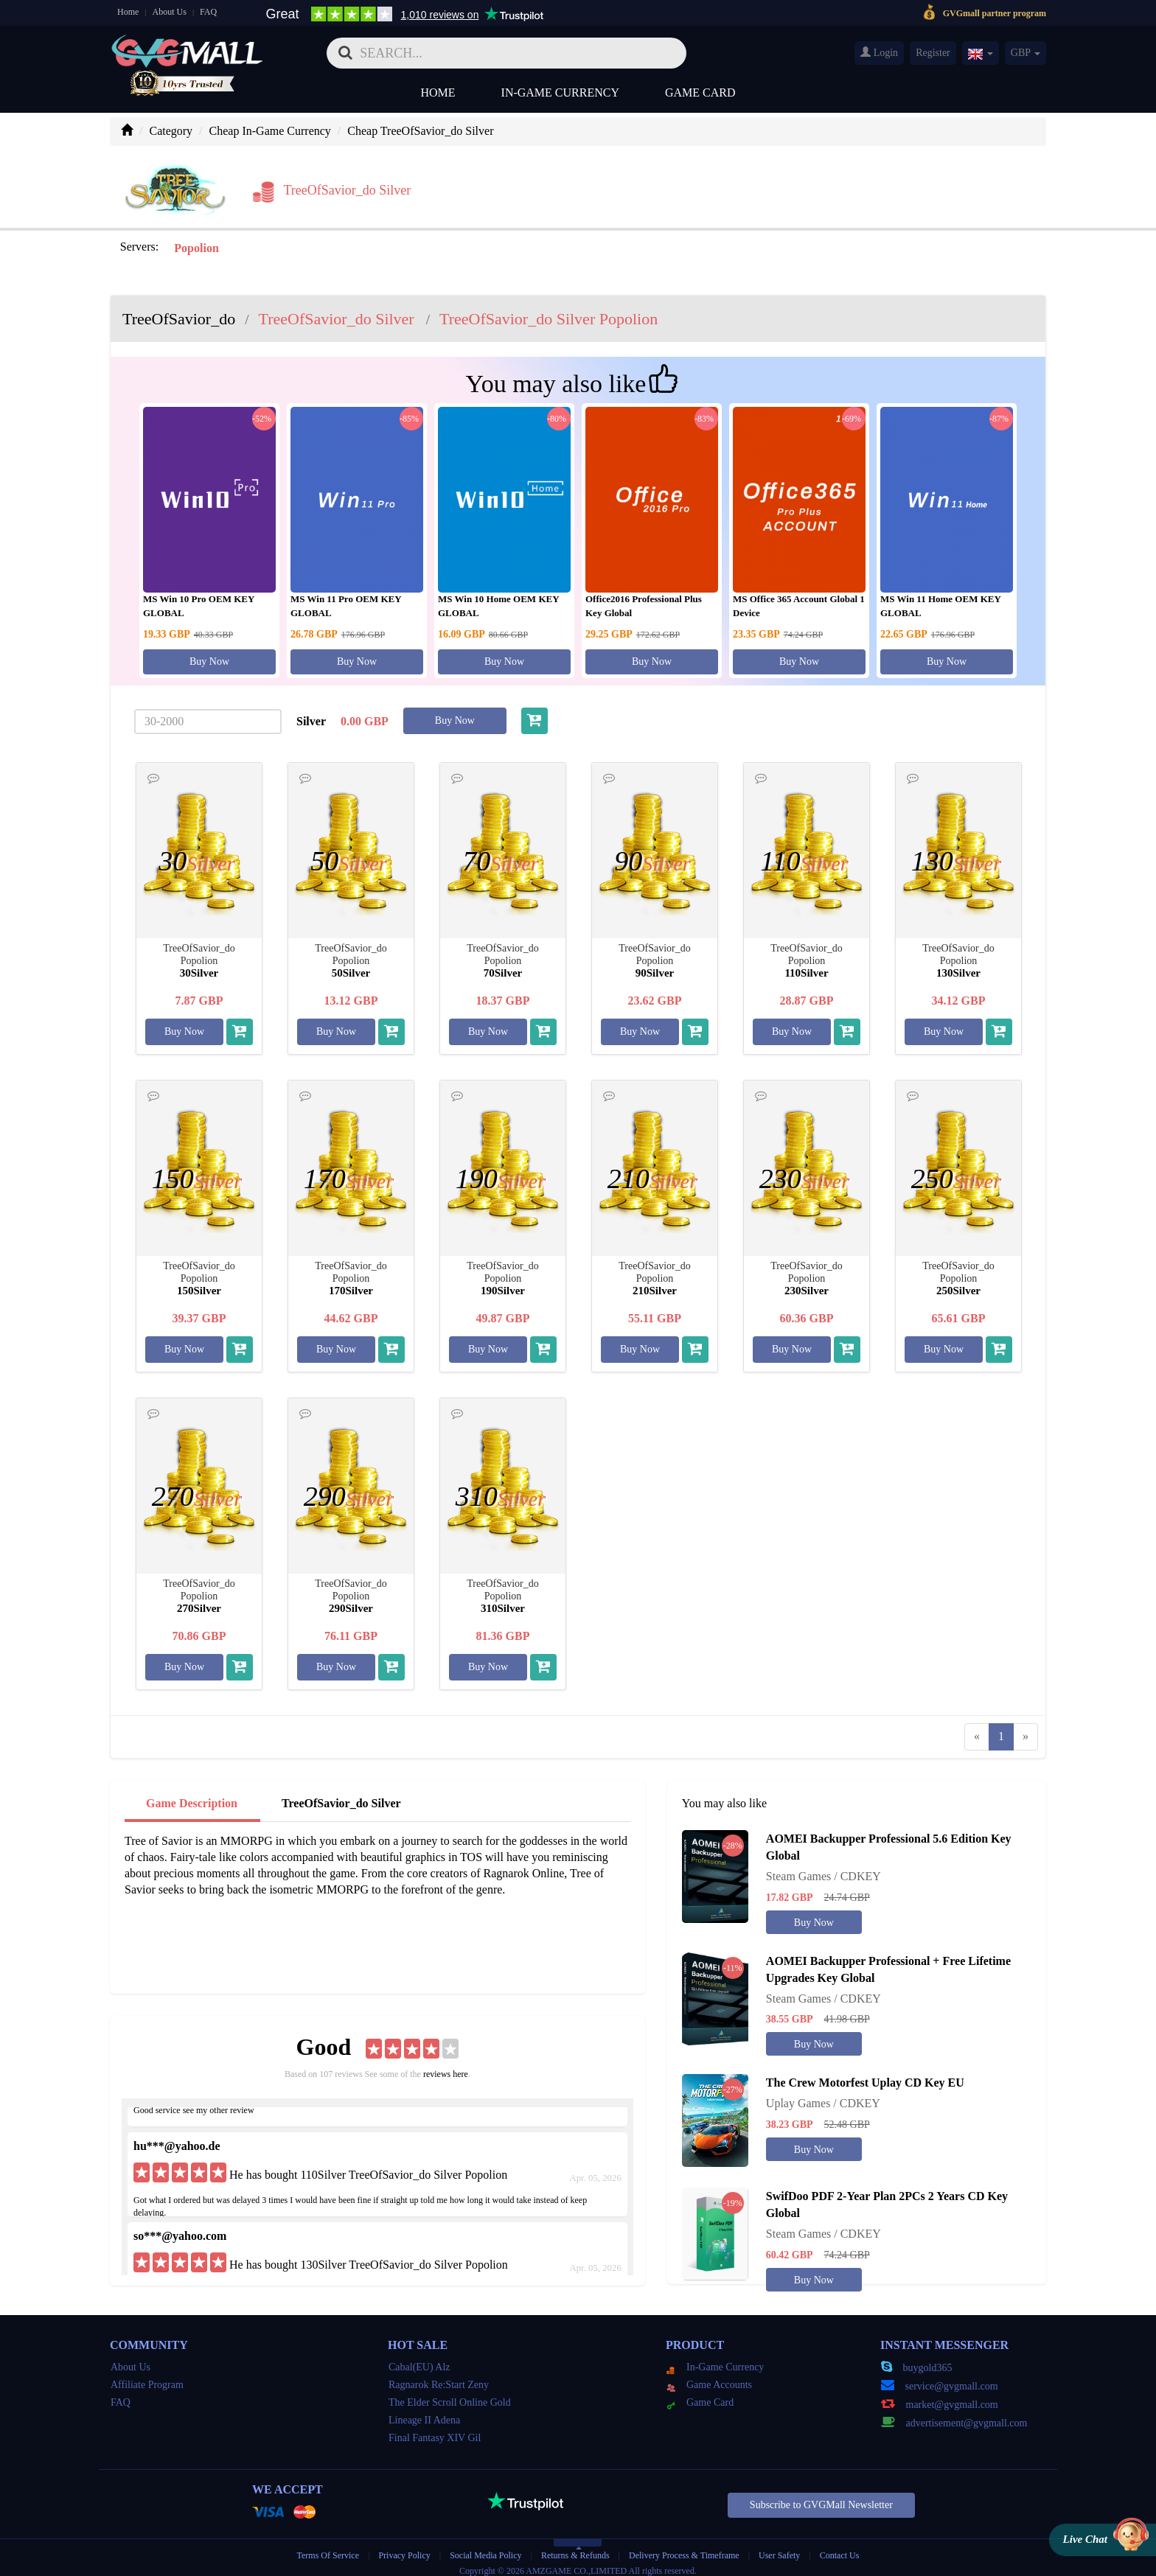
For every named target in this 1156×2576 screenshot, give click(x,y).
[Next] (1025, 1727)
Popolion (195, 239)
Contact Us (840, 2546)
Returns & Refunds (575, 2546)
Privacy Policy (405, 2546)
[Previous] (976, 1727)
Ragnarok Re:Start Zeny (439, 2375)
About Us (170, 12)
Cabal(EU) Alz (419, 2358)
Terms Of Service (328, 2546)
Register (933, 52)
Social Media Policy (485, 2546)
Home (128, 12)
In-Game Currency (560, 92)
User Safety (779, 2546)
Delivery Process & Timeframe (684, 2546)
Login (879, 52)
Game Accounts (709, 2376)
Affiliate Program (147, 2375)
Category (170, 131)
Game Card (700, 92)
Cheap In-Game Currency (270, 131)
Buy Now (209, 652)
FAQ (208, 12)
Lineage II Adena (424, 2411)
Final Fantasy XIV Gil (435, 2428)
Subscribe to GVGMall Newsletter (821, 2496)
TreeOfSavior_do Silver (341, 1793)
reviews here (445, 2065)
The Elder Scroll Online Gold (450, 2393)
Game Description (191, 1793)
